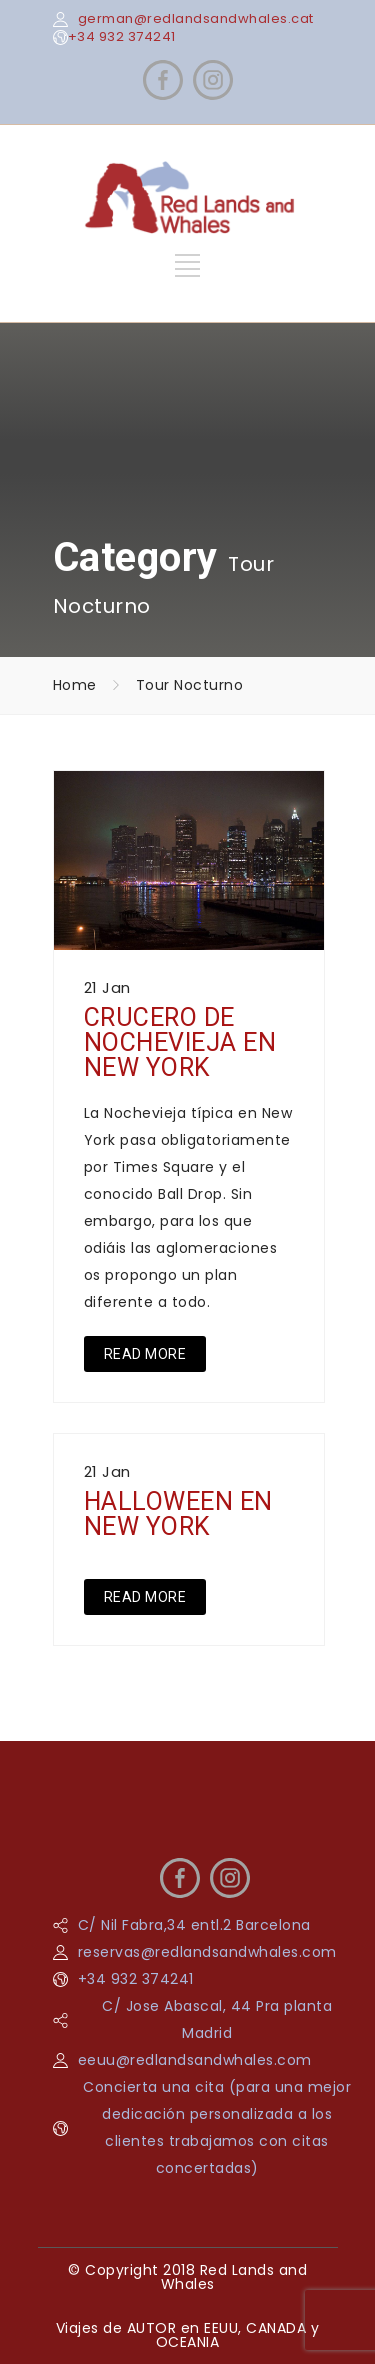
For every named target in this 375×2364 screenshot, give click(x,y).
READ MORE (145, 1354)
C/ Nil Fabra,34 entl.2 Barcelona (194, 1925)
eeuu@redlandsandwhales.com (195, 2060)
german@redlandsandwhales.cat (196, 18)
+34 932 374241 (122, 36)
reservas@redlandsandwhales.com (207, 1952)
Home (75, 685)
